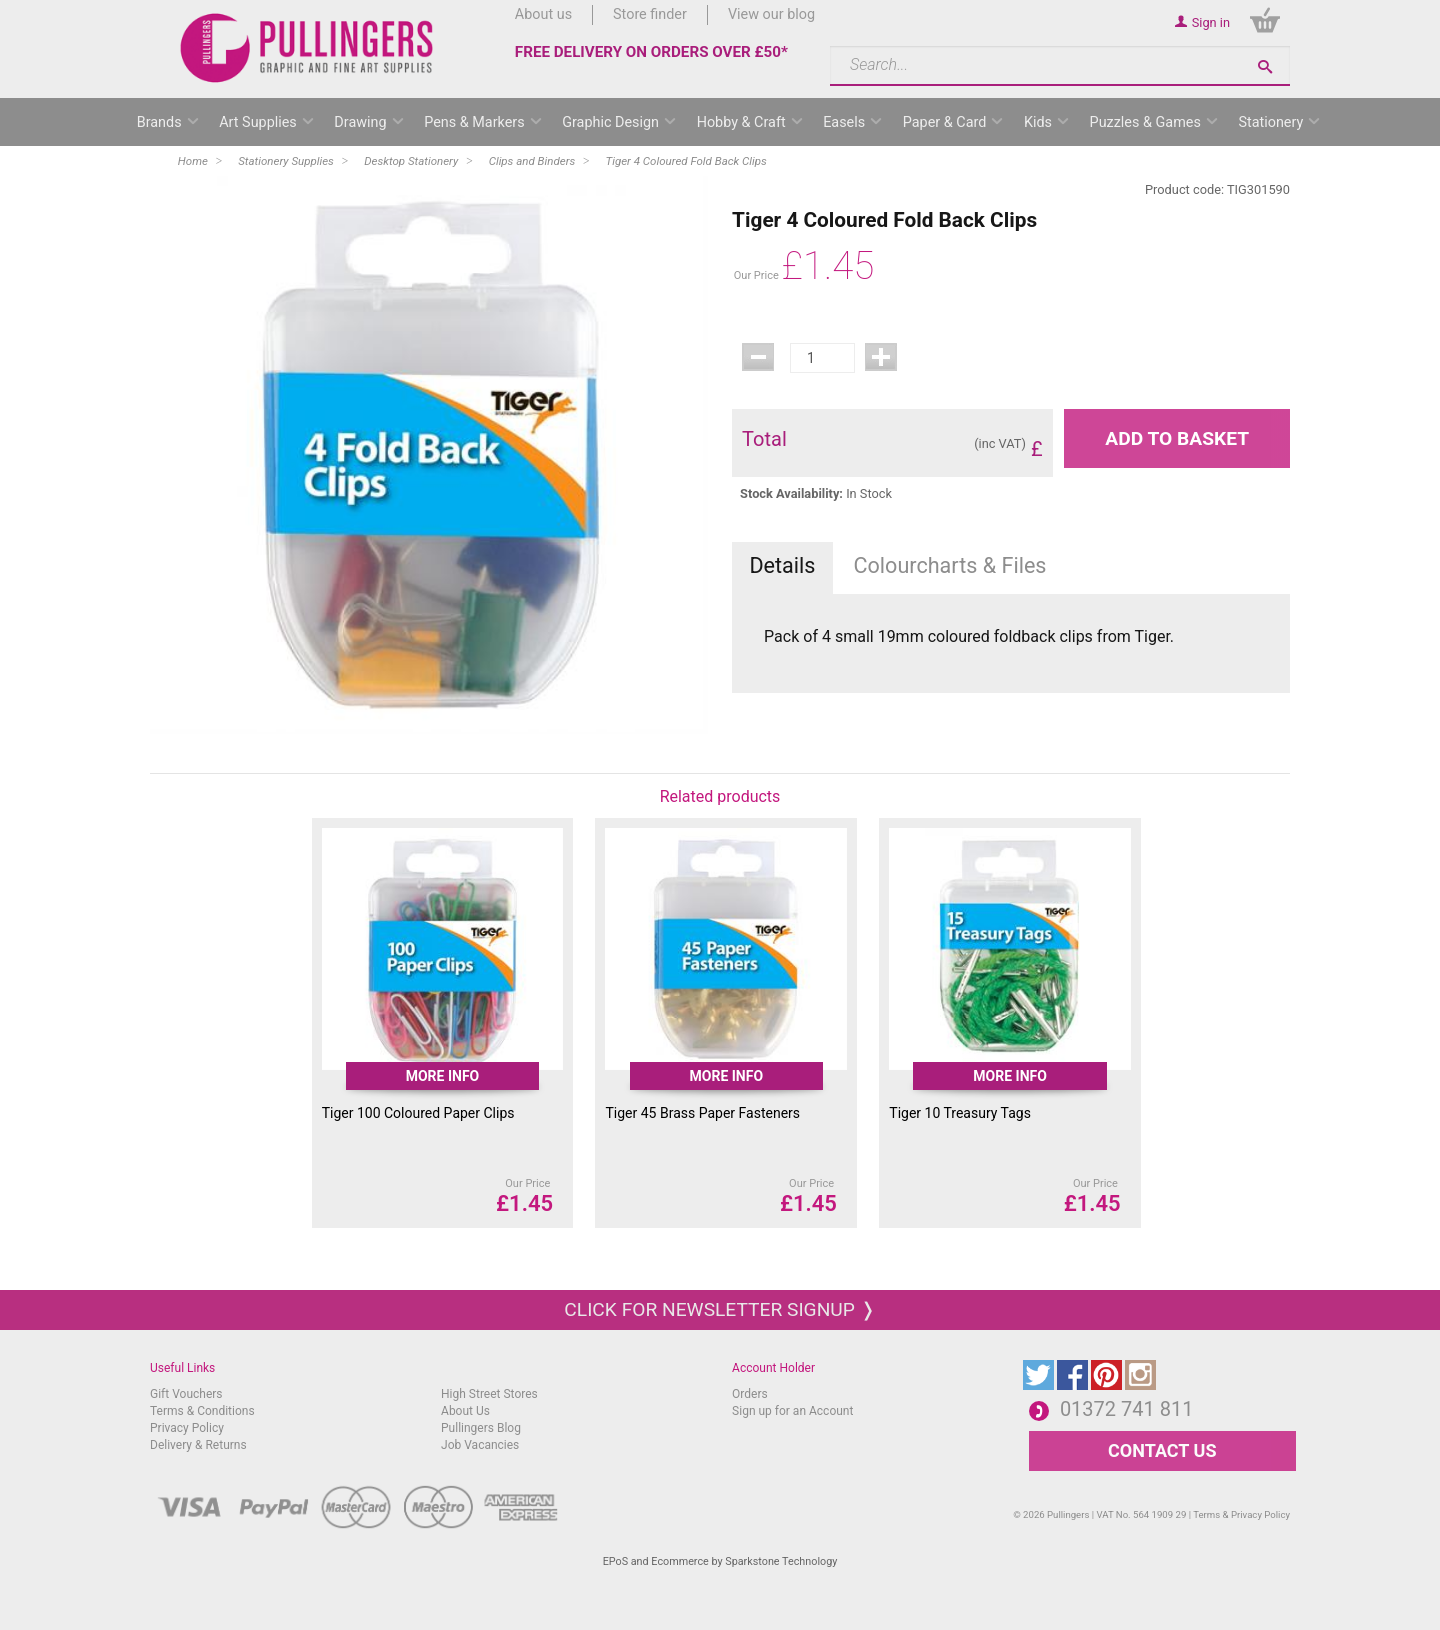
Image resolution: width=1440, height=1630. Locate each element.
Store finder (650, 14)
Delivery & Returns (198, 1445)
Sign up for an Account (792, 1411)
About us (543, 14)
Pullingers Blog (481, 1428)
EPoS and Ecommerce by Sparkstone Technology (720, 1561)
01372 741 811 (1127, 1409)
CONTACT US (1162, 1450)
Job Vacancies (480, 1445)
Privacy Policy (187, 1428)
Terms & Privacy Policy (1241, 1514)
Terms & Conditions (202, 1411)
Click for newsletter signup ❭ (719, 1309)
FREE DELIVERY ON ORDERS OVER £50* (651, 52)
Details (782, 565)
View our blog (771, 14)
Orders (750, 1394)
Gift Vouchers (186, 1394)
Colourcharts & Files (950, 565)
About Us (465, 1411)
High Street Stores (489, 1394)
